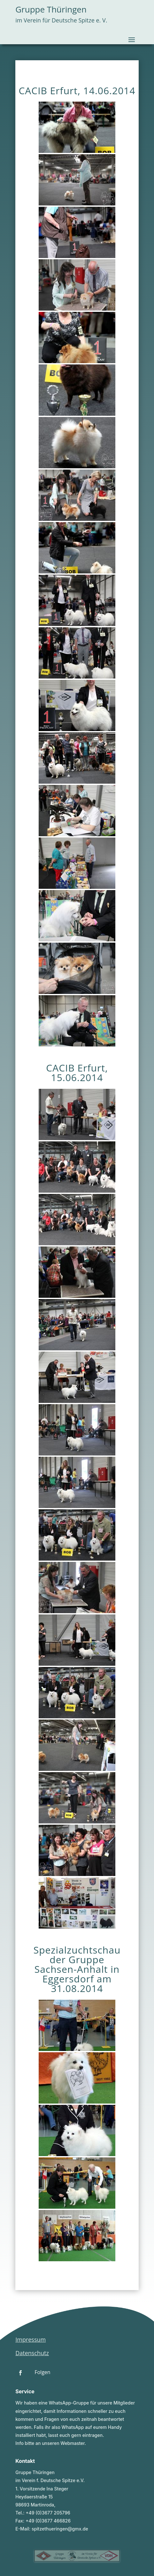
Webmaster (72, 2443)
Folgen (42, 2372)
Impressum (30, 2339)
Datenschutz (32, 2353)
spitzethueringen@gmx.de (60, 2528)
